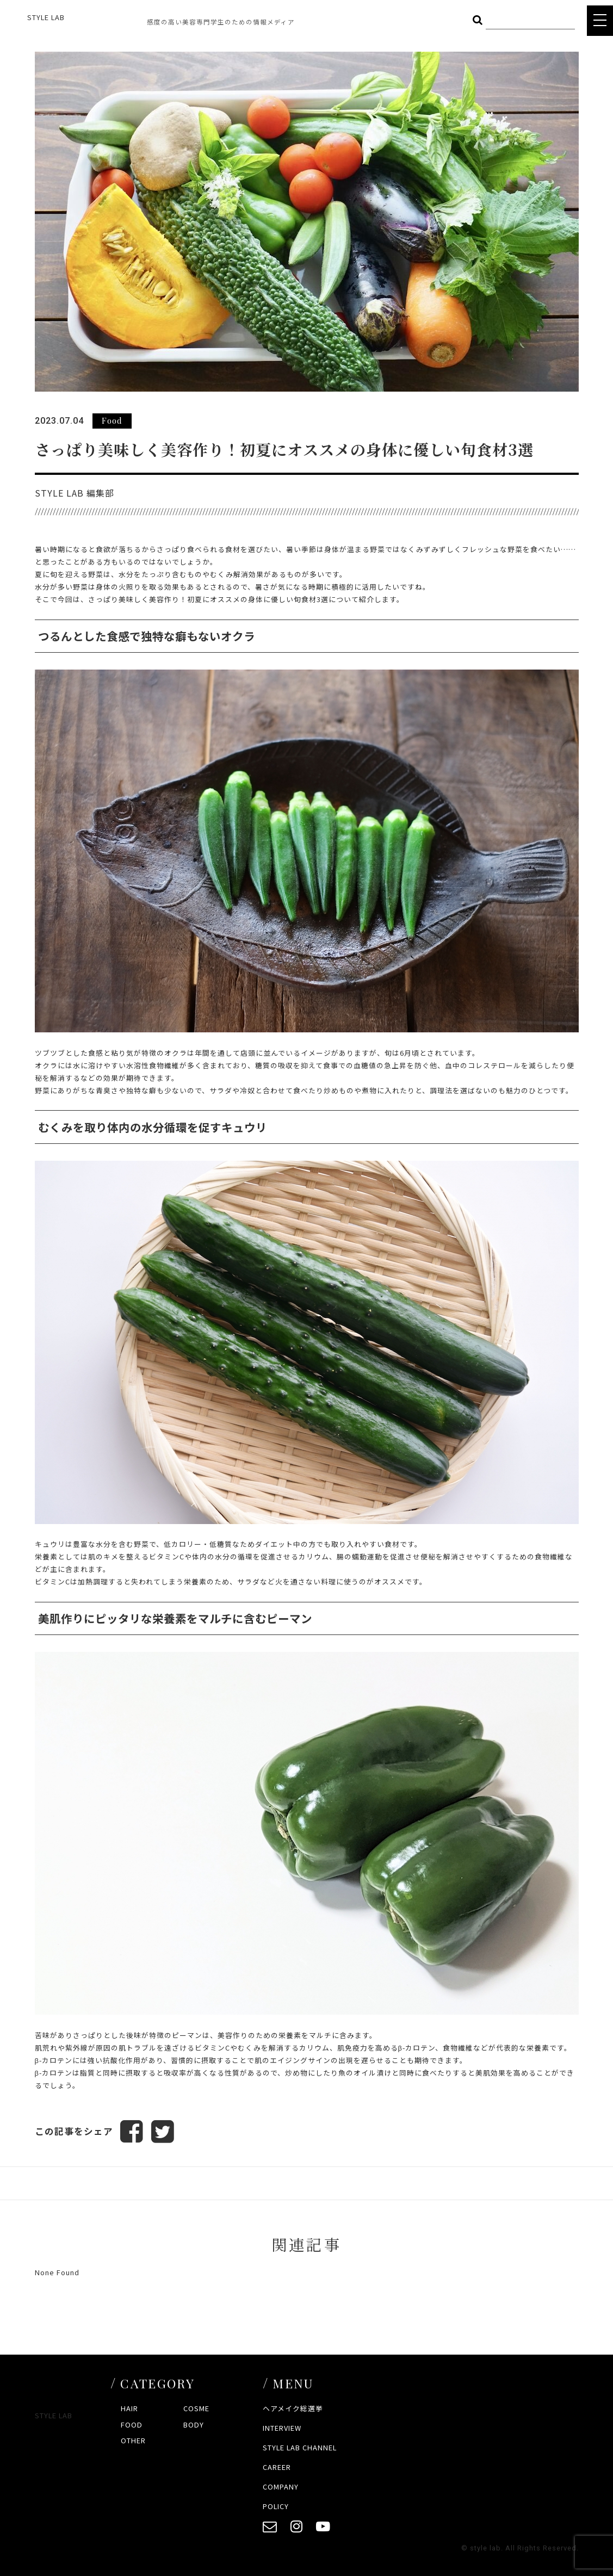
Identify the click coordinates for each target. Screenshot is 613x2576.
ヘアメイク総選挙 (293, 2409)
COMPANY (281, 2486)
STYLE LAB (46, 17)
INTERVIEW (282, 2428)
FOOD (132, 2424)
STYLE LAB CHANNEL (300, 2447)
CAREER (277, 2467)
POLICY (276, 2506)
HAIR (129, 2409)
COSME (196, 2409)
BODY (193, 2424)
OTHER (133, 2440)
